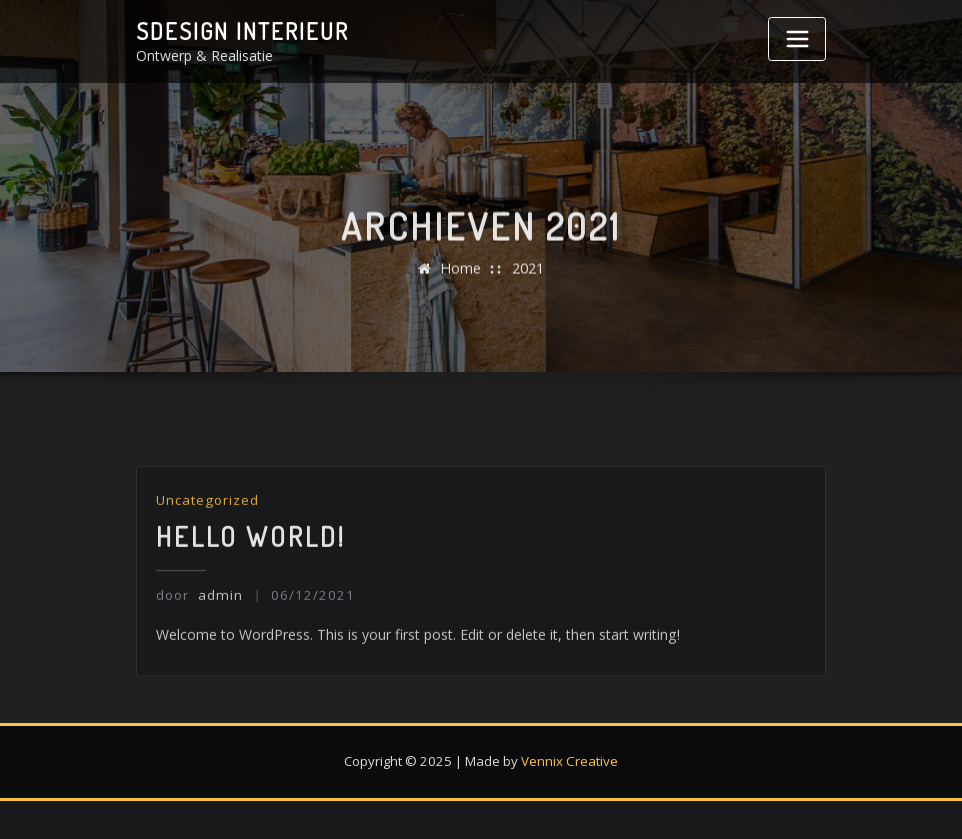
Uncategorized (207, 529)
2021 (528, 279)
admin (198, 622)
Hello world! (251, 564)
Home (460, 279)
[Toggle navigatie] (797, 39)
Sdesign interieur (239, 31)
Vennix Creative (570, 759)
